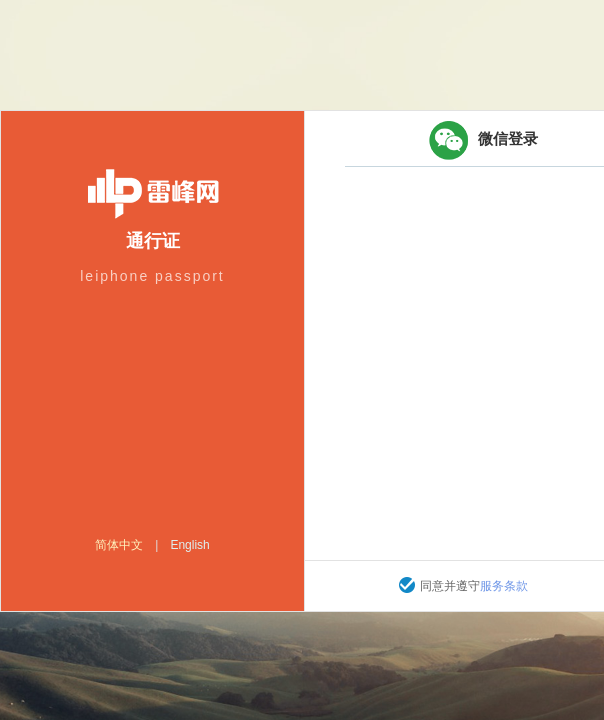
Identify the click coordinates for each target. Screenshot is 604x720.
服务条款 (504, 586)
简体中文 (119, 545)
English (189, 545)
